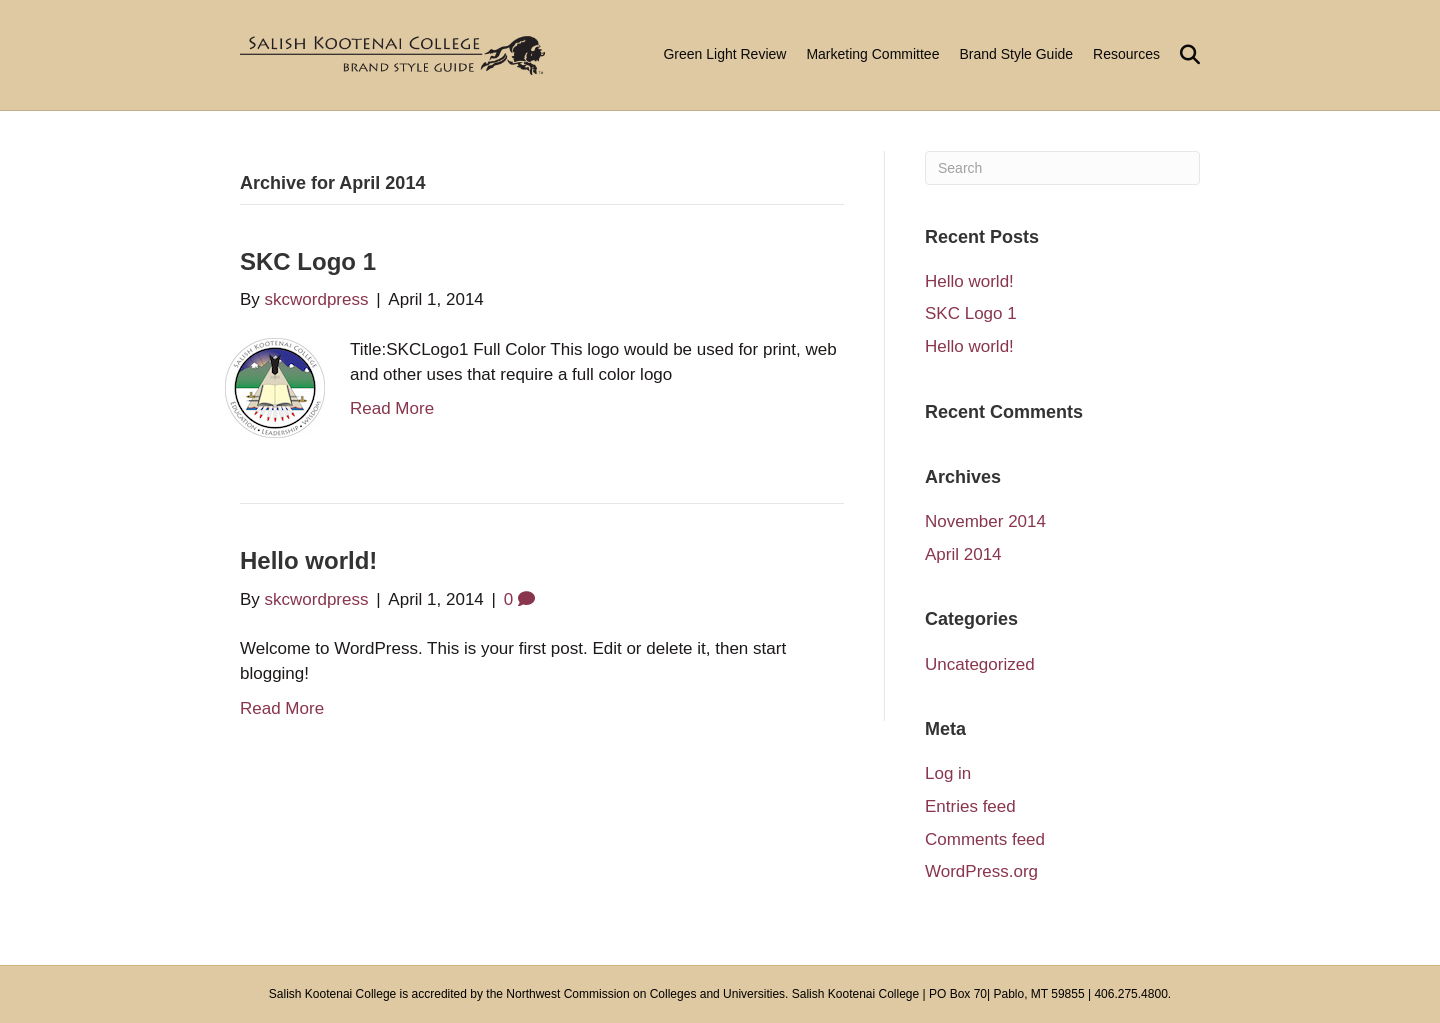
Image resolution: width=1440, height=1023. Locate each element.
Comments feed (985, 839)
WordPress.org (981, 871)
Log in (948, 773)
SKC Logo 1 (308, 261)
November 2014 (985, 521)
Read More (392, 408)
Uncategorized (980, 664)
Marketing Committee (872, 54)
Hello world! (308, 560)
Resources (1126, 54)
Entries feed (970, 806)
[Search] (1185, 55)
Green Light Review (724, 54)
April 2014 (963, 554)
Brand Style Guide (1016, 54)
